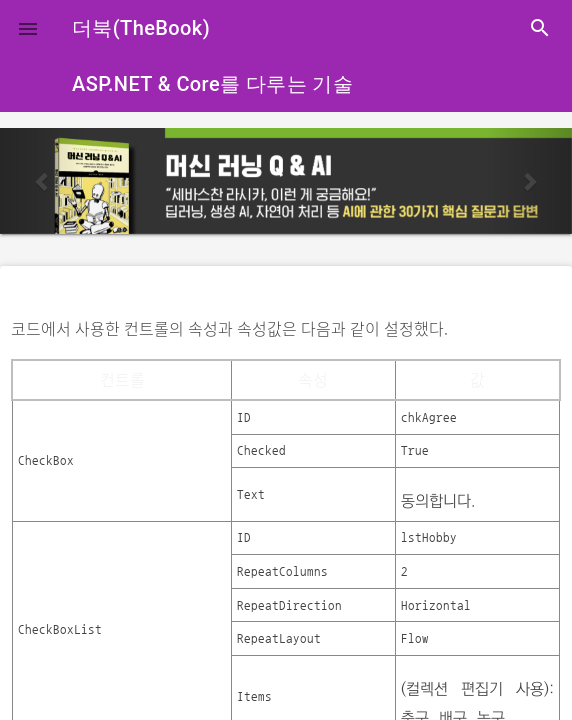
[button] (28, 28)
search (540, 28)
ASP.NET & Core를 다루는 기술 (212, 84)
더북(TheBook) (141, 28)
